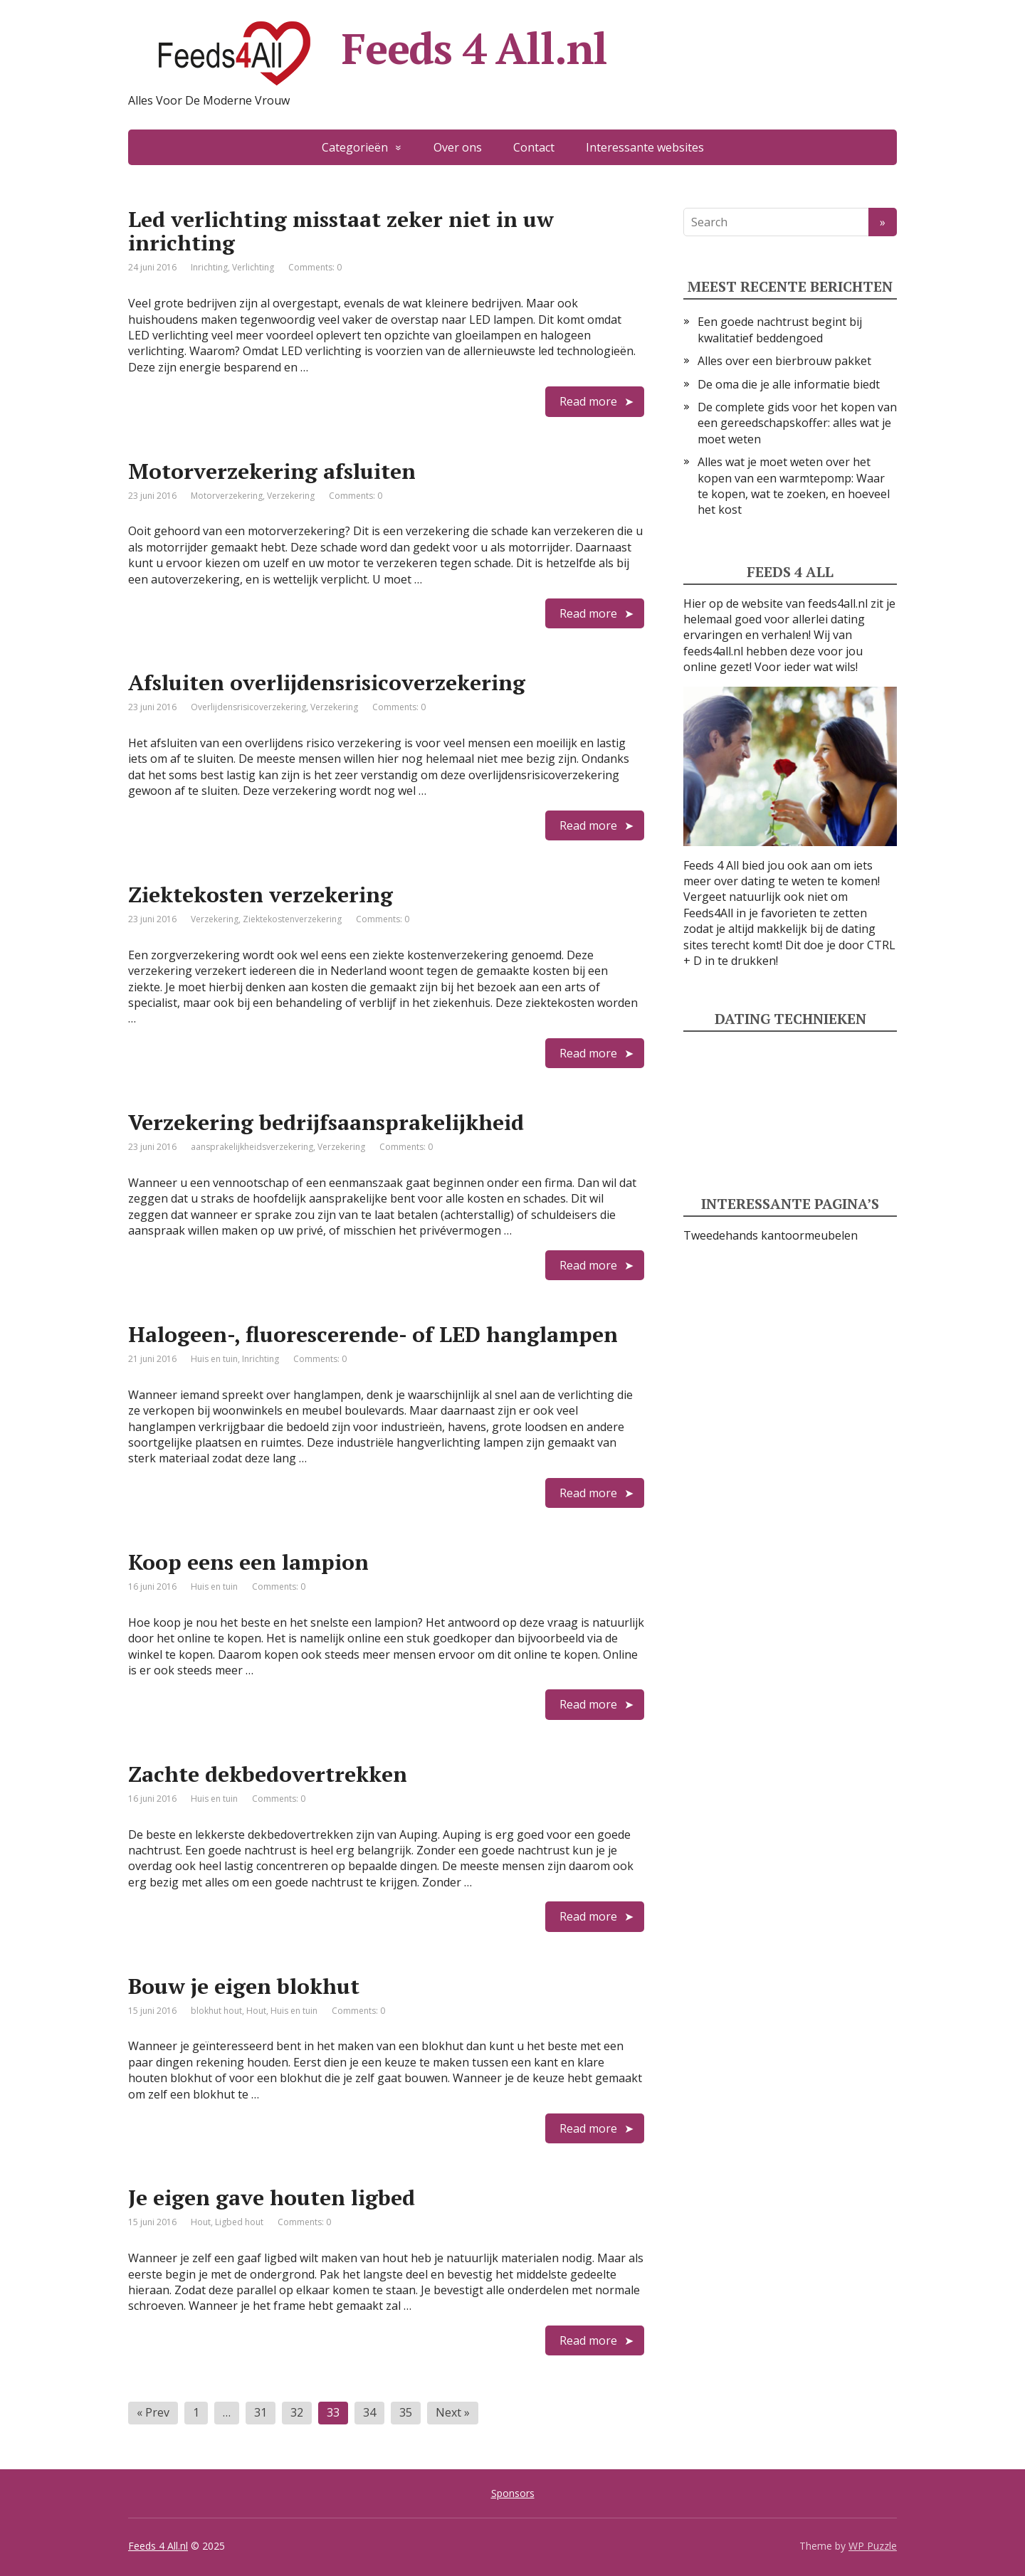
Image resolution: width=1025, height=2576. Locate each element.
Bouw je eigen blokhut (243, 1986)
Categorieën (355, 147)
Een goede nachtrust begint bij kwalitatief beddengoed (780, 329)
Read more (588, 401)
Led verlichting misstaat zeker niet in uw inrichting (341, 231)
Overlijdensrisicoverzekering (248, 707)
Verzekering (291, 496)
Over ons (457, 147)
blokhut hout (216, 2011)
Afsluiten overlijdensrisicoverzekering (326, 682)
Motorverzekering (227, 496)
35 (405, 2412)
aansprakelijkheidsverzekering (252, 1147)
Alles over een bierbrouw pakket (784, 361)
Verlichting (253, 267)
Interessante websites (645, 147)
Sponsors (513, 2493)
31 (260, 2412)
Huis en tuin (214, 1359)
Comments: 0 (315, 267)
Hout (256, 2011)
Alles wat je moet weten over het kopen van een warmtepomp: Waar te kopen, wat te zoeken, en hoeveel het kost (794, 485)
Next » (453, 2412)
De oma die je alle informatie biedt (789, 384)
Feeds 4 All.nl (367, 53)
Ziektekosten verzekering (260, 894)
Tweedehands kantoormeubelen (770, 1235)
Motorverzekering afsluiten (272, 471)
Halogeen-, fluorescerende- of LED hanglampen (373, 1334)
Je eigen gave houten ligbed (271, 2197)
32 (296, 2412)
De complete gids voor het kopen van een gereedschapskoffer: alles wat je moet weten (797, 423)
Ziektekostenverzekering (292, 919)
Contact (533, 147)
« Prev (153, 2412)
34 (369, 2412)
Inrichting (209, 267)
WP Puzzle (872, 2546)
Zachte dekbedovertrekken (267, 1774)
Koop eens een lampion (248, 1562)
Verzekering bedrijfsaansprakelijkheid (326, 1122)
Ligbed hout (239, 2222)
